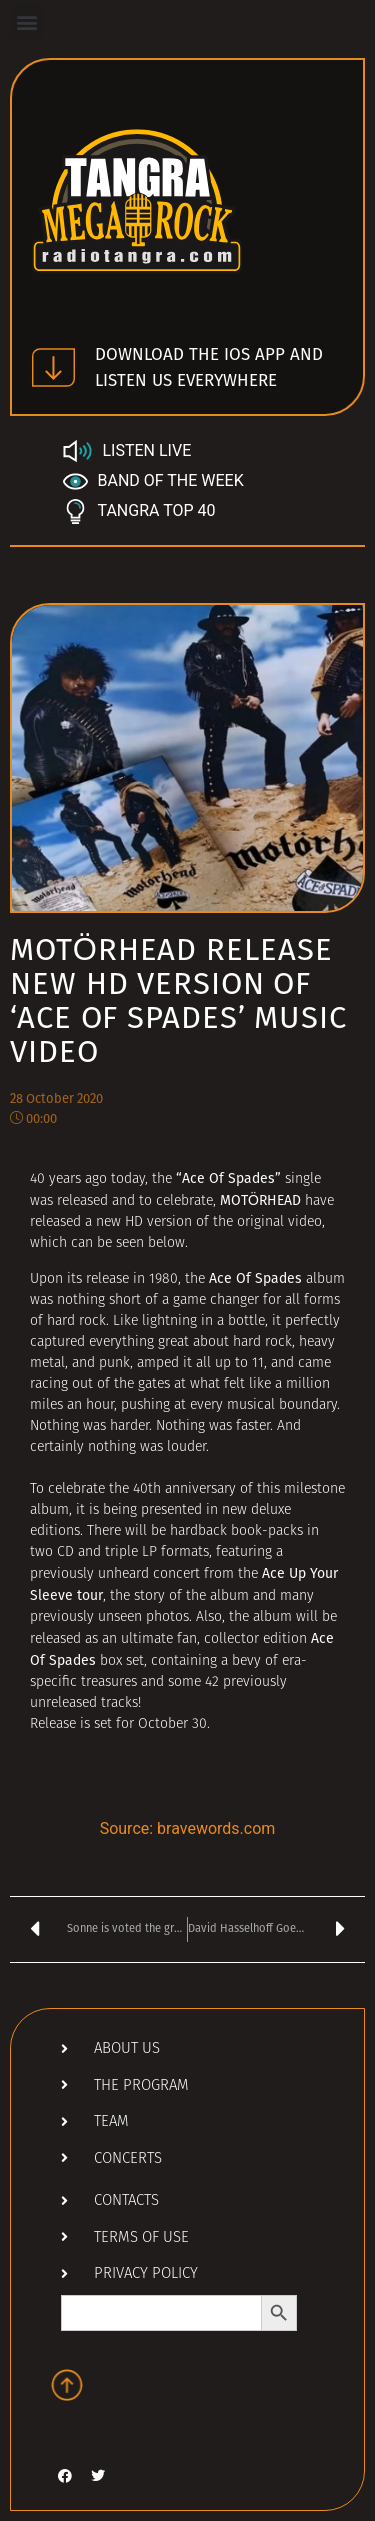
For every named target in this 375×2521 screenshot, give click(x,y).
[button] (26, 21)
